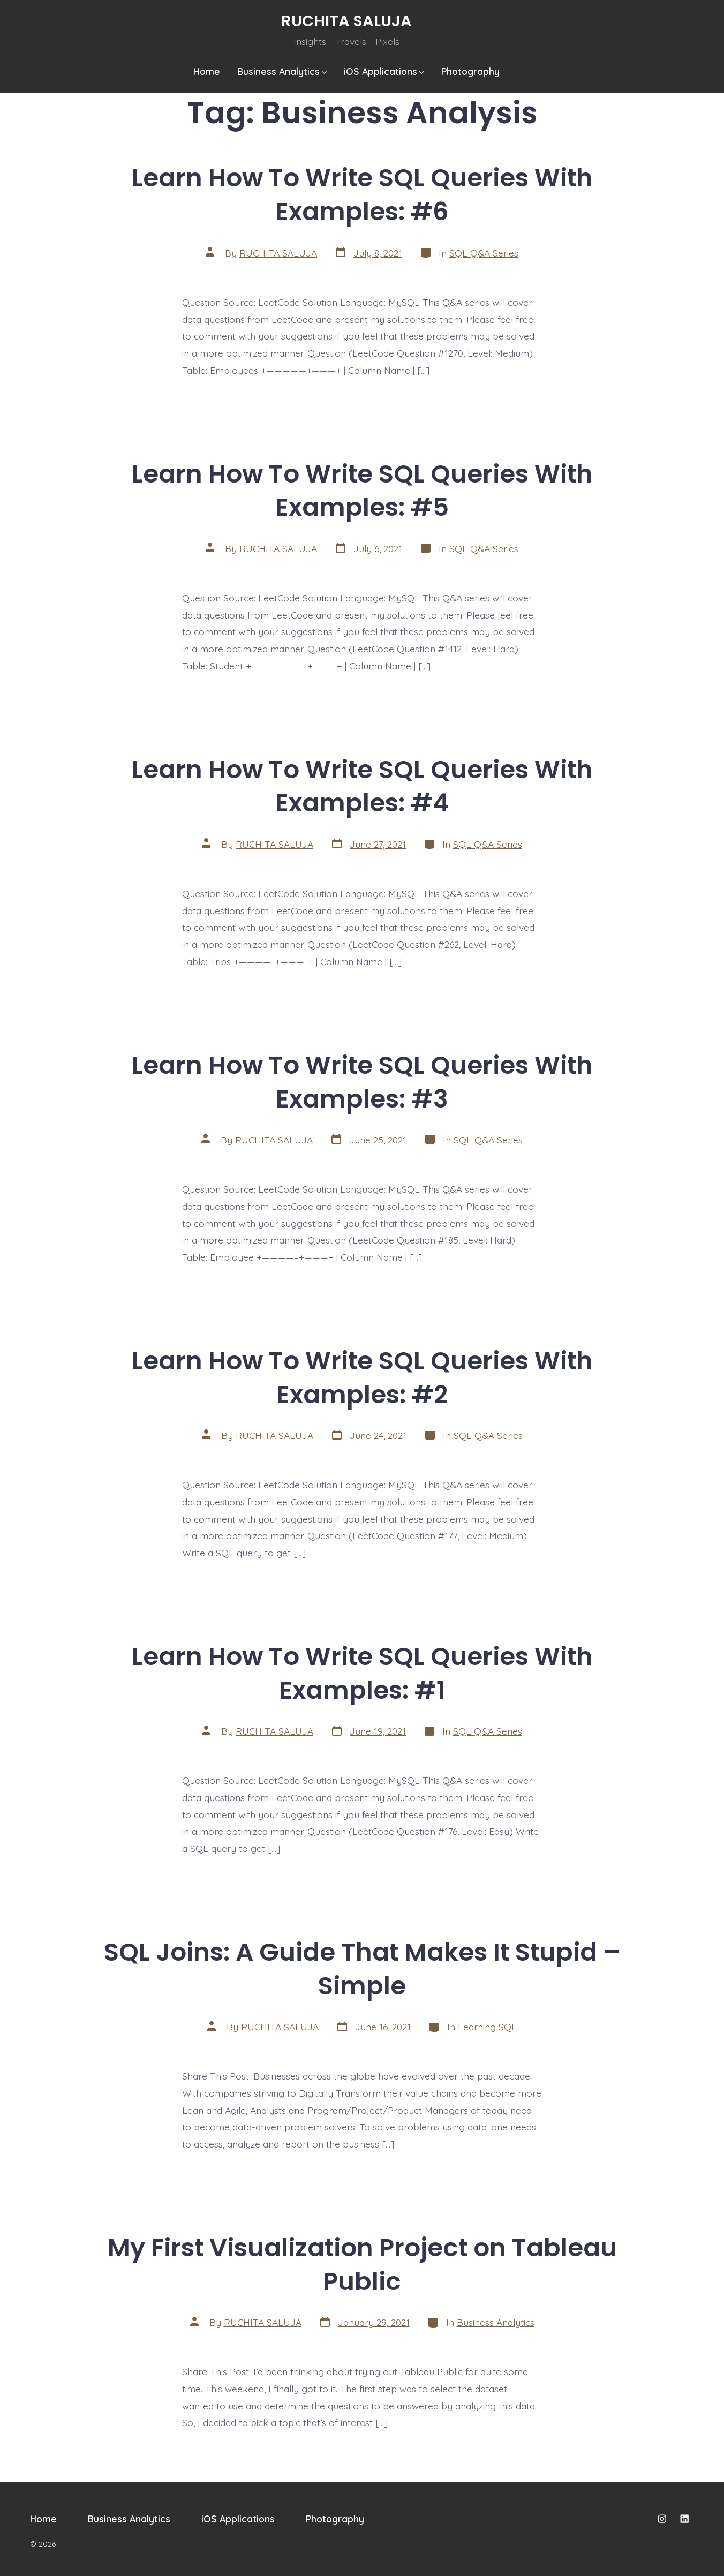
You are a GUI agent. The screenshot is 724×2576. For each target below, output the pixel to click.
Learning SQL (487, 2026)
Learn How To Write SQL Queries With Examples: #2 (362, 1377)
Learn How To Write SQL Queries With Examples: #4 (362, 786)
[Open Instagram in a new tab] (662, 2518)
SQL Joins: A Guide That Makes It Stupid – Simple (362, 1968)
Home (206, 71)
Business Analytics (282, 71)
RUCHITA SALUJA (278, 253)
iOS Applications (384, 71)
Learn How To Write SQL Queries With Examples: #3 (362, 1082)
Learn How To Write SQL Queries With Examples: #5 (362, 490)
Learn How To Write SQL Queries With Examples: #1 (362, 1673)
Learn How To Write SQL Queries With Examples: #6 (362, 194)
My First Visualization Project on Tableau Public (362, 2264)
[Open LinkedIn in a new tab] (684, 2518)
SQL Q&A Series (483, 253)
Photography (470, 71)
